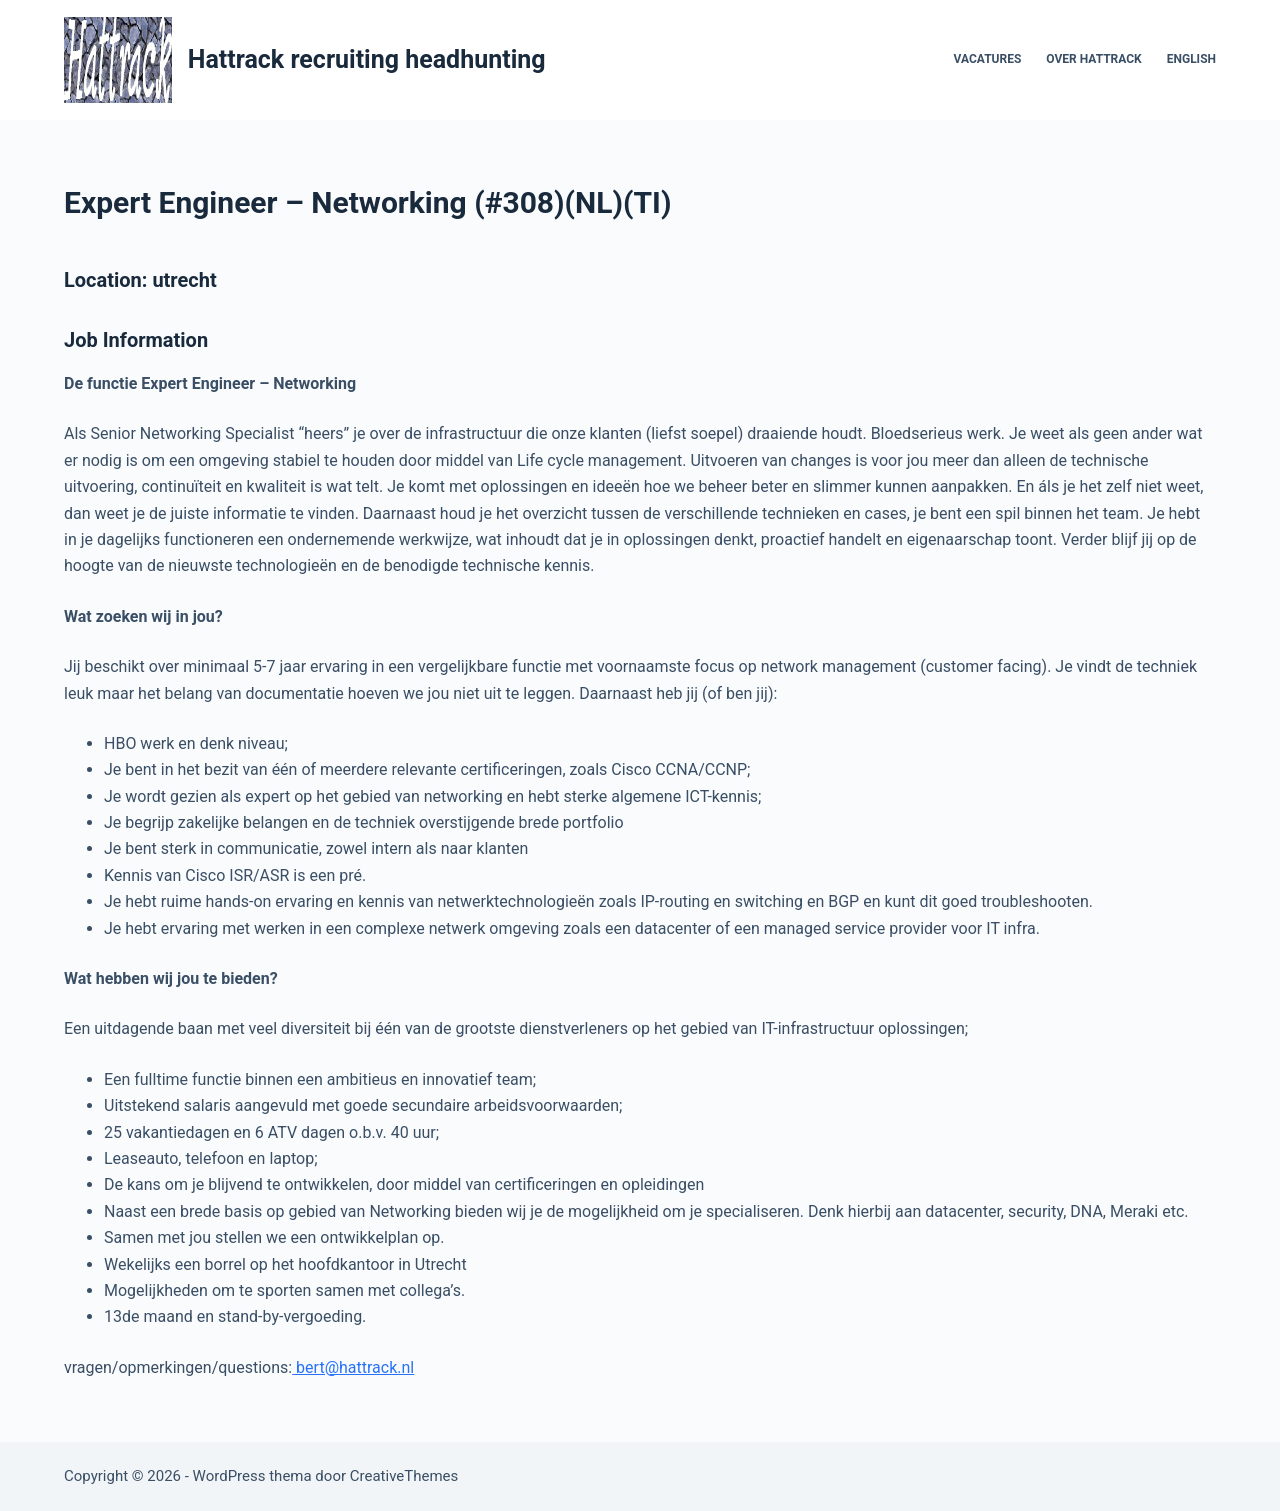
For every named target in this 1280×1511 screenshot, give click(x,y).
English (1191, 59)
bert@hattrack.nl (353, 1367)
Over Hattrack (1093, 59)
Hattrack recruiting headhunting (367, 59)
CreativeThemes (404, 1476)
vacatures (988, 59)
